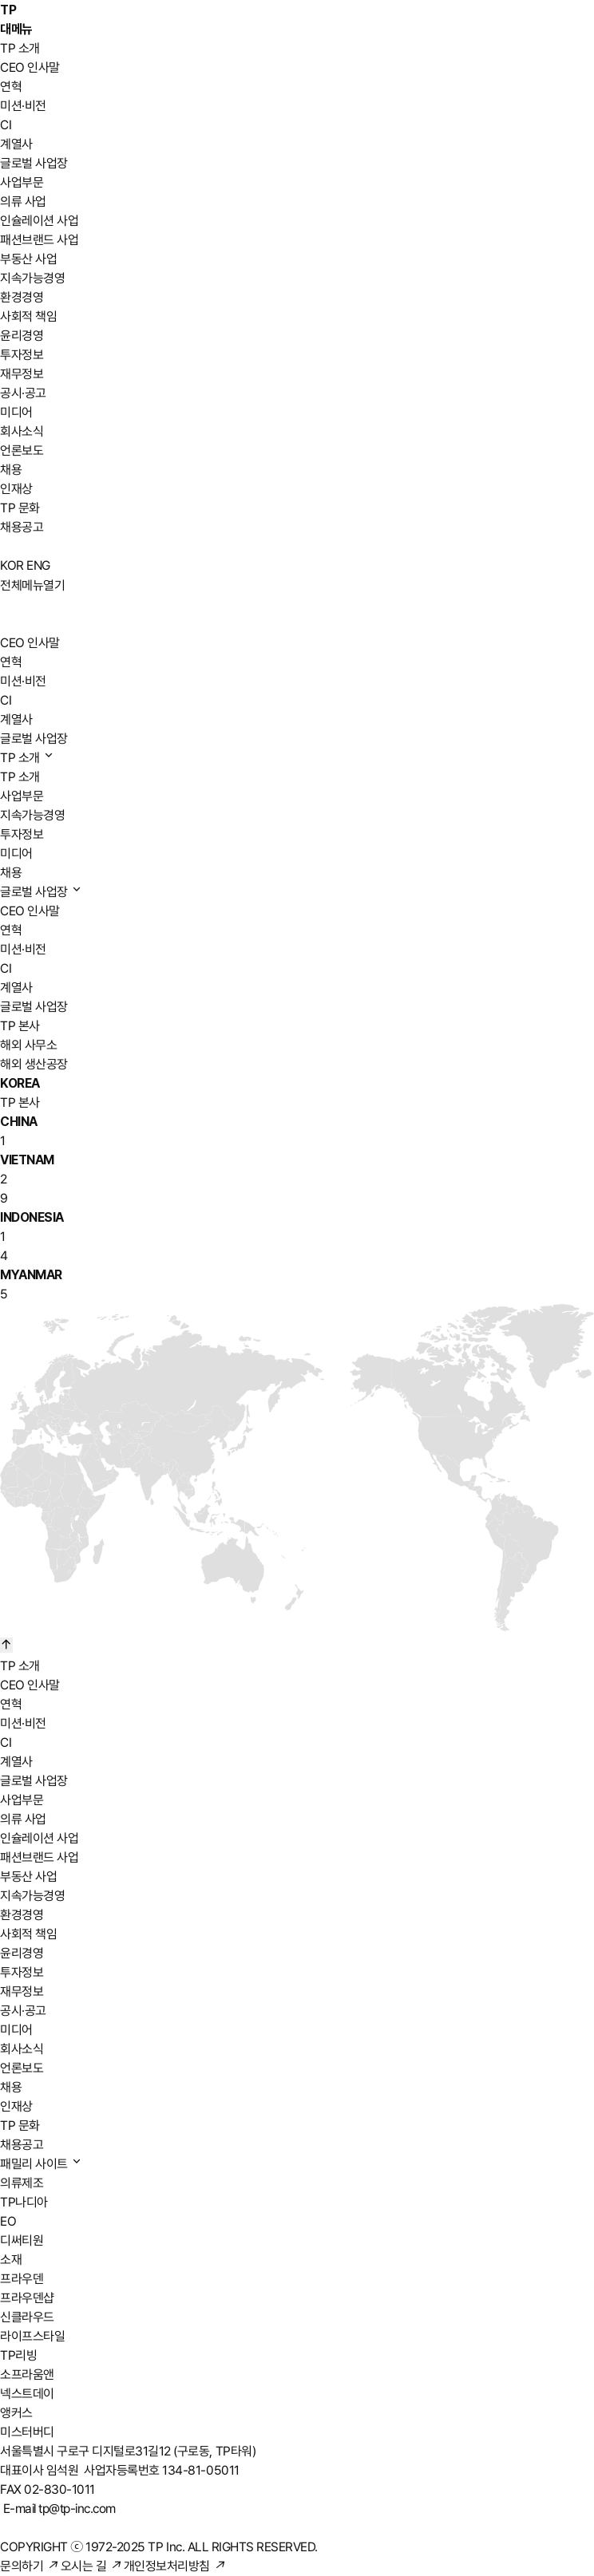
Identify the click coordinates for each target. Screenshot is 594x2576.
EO (8, 2221)
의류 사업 (23, 201)
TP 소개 (20, 48)
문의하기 (28, 2566)
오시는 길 (91, 2566)
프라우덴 (21, 2278)
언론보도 (21, 450)
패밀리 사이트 (41, 2163)
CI (5, 124)
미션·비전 (23, 105)
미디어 (16, 412)
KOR (12, 565)
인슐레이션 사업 (39, 220)
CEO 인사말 (30, 67)
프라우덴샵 (27, 2297)
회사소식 (21, 431)
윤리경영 (21, 335)
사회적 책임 (28, 316)
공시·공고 (23, 393)
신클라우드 (27, 2317)
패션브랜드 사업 (39, 239)
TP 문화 (20, 508)
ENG (38, 565)
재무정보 (21, 373)
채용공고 (21, 527)
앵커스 (16, 2412)
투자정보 (21, 354)
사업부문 (21, 182)
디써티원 (21, 2240)
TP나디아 (24, 2202)
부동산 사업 (28, 259)
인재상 (16, 488)
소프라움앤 (27, 2374)
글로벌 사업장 (34, 163)
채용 (11, 469)
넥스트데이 (27, 2393)
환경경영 (21, 297)
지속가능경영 (32, 278)
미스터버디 (27, 2432)
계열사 (16, 144)
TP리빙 (18, 2355)
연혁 (11, 86)
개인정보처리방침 (174, 2566)
